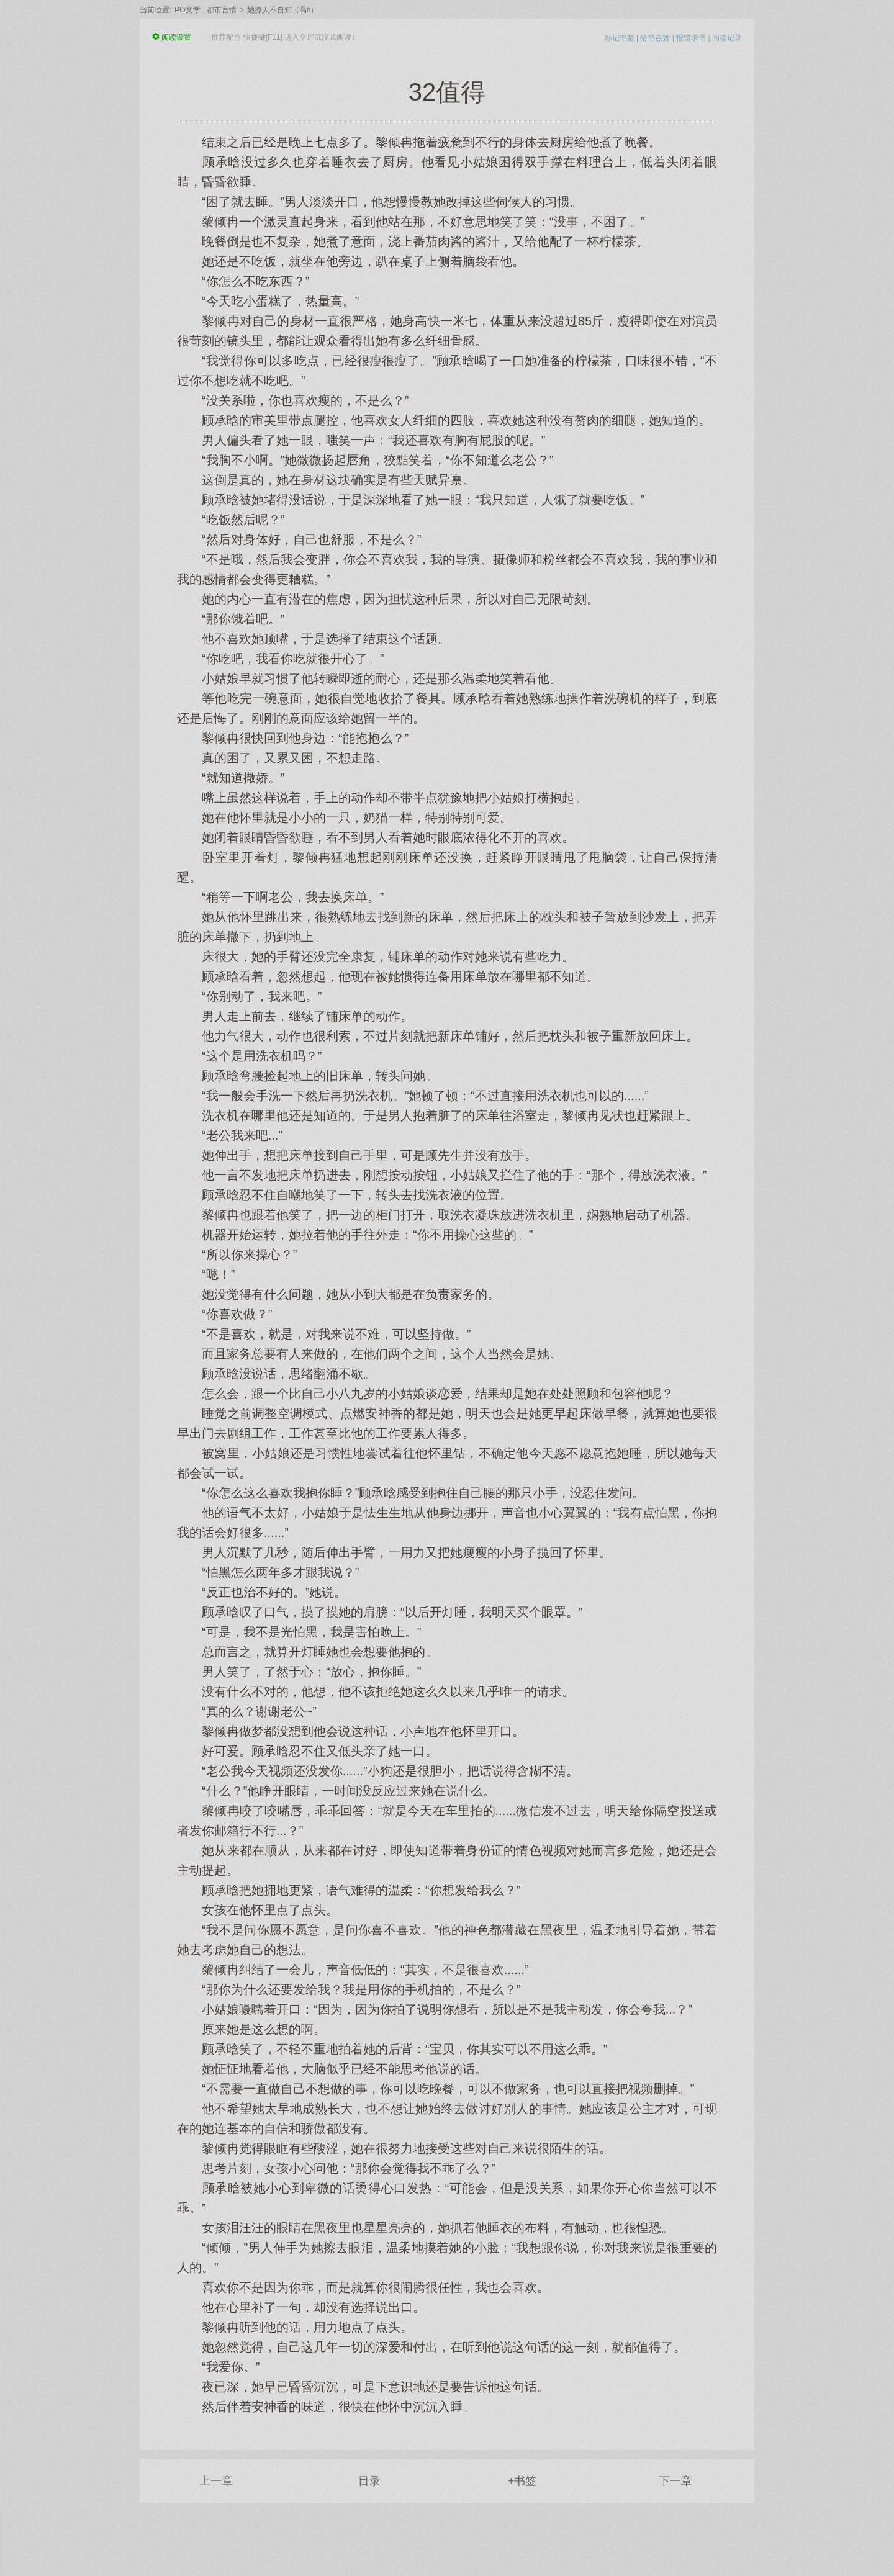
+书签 (522, 2481)
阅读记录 (727, 38)
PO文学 (187, 10)
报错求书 (691, 38)
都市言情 (222, 10)
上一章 (216, 2481)
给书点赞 (655, 38)
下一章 (675, 2481)
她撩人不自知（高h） (282, 10)
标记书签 (619, 38)
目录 (369, 2481)
